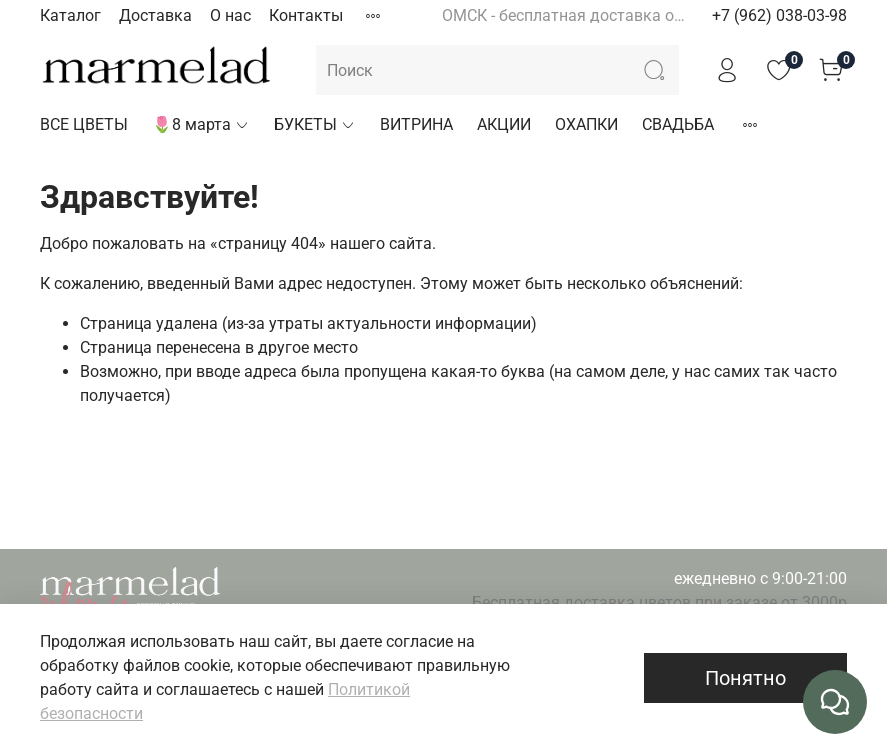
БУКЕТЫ (315, 124)
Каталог (70, 15)
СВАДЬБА (678, 124)
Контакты (306, 15)
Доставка (155, 15)
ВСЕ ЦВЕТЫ (84, 124)
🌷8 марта (201, 124)
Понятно (745, 678)
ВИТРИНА (416, 124)
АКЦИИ (504, 124)
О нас (230, 15)
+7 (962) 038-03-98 (779, 15)
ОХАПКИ (586, 124)
